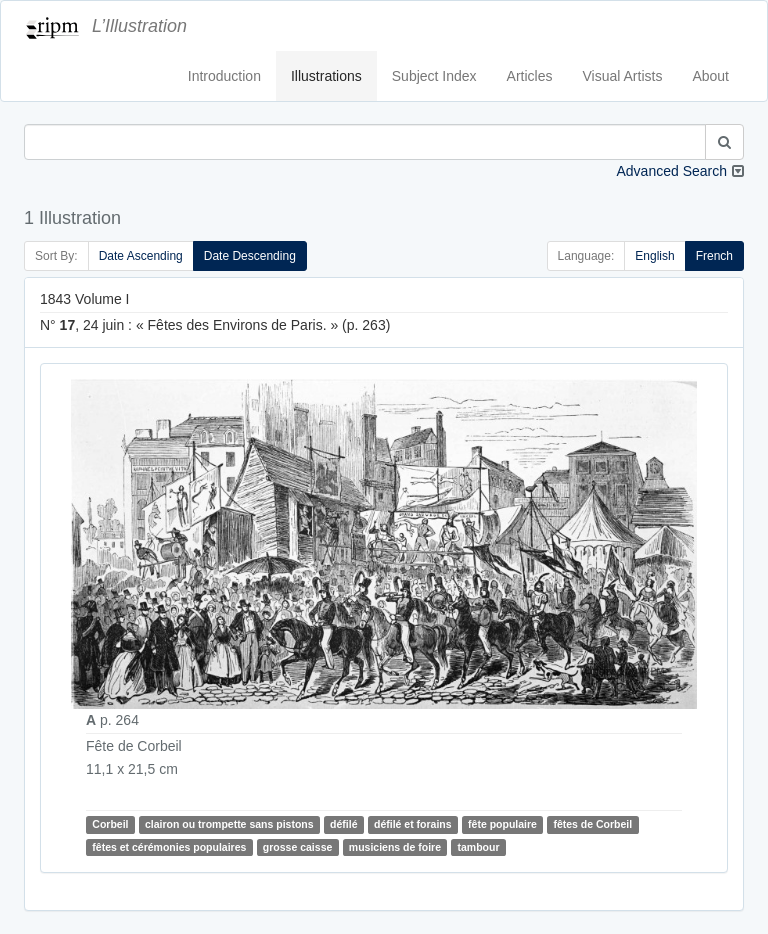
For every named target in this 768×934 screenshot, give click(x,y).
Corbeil (110, 824)
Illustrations (326, 76)
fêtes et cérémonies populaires (169, 847)
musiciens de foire (395, 847)
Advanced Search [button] (671, 171)
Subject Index (434, 76)
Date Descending (250, 256)
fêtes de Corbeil (592, 824)
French (714, 256)
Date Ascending (141, 256)
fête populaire (502, 824)
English (654, 256)
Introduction (224, 76)
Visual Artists (623, 76)
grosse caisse (297, 847)
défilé (343, 824)
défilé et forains (413, 824)
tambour (478, 847)
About (710, 76)
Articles (530, 76)
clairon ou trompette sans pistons (229, 824)
